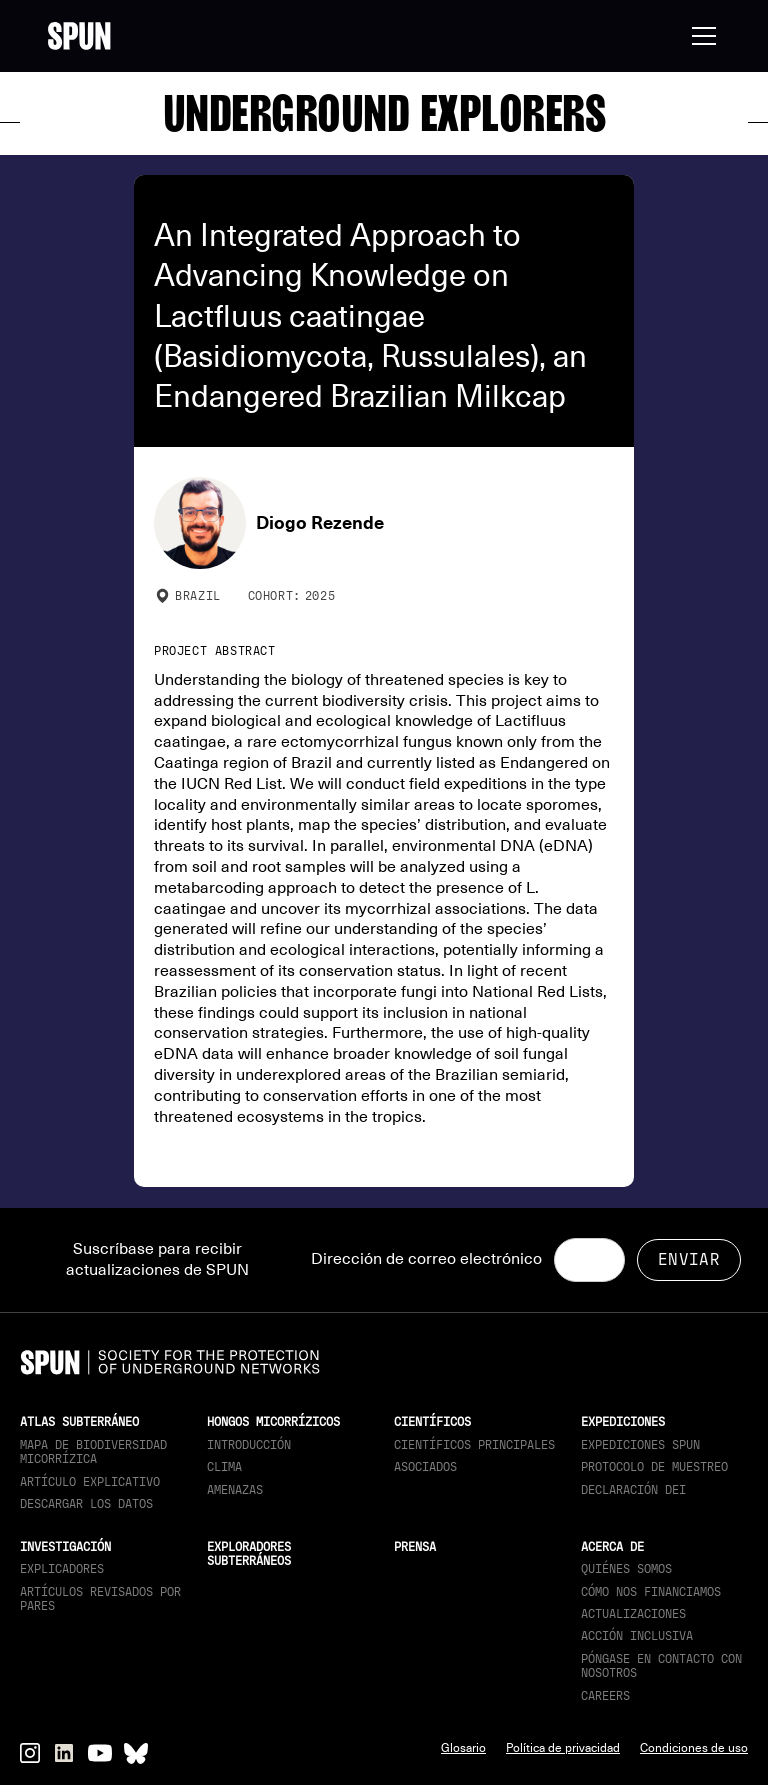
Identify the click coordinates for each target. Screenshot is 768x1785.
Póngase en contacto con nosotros (661, 1666)
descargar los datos (86, 1504)
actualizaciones (633, 1614)
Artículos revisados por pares (100, 1599)
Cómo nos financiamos (651, 1592)
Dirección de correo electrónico (426, 1259)
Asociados (425, 1467)
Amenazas (235, 1490)
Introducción (249, 1445)
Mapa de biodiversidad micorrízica (93, 1452)
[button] (700, 36)
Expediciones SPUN (640, 1445)
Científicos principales (474, 1445)
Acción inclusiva (637, 1636)
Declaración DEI (633, 1490)
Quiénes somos (626, 1569)
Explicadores (62, 1569)
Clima (224, 1467)
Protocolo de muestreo (654, 1467)
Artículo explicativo (90, 1482)
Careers (605, 1696)
